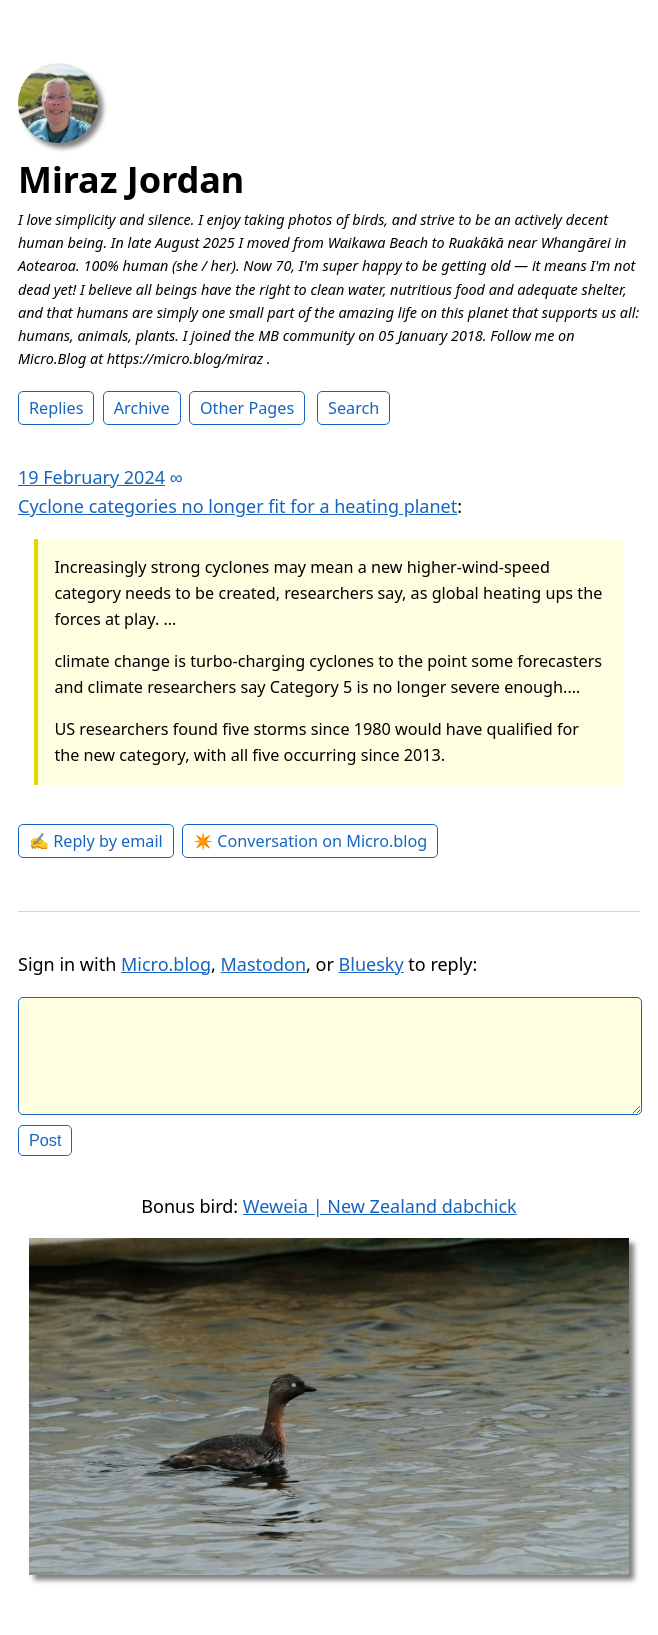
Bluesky (371, 964)
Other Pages (247, 408)
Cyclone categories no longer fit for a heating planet (237, 506)
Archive (142, 408)
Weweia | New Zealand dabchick (380, 1222)
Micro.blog (166, 964)
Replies (56, 408)
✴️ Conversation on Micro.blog (310, 841)
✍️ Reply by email (96, 841)
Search (353, 408)
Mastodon (264, 964)
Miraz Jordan (131, 179)
